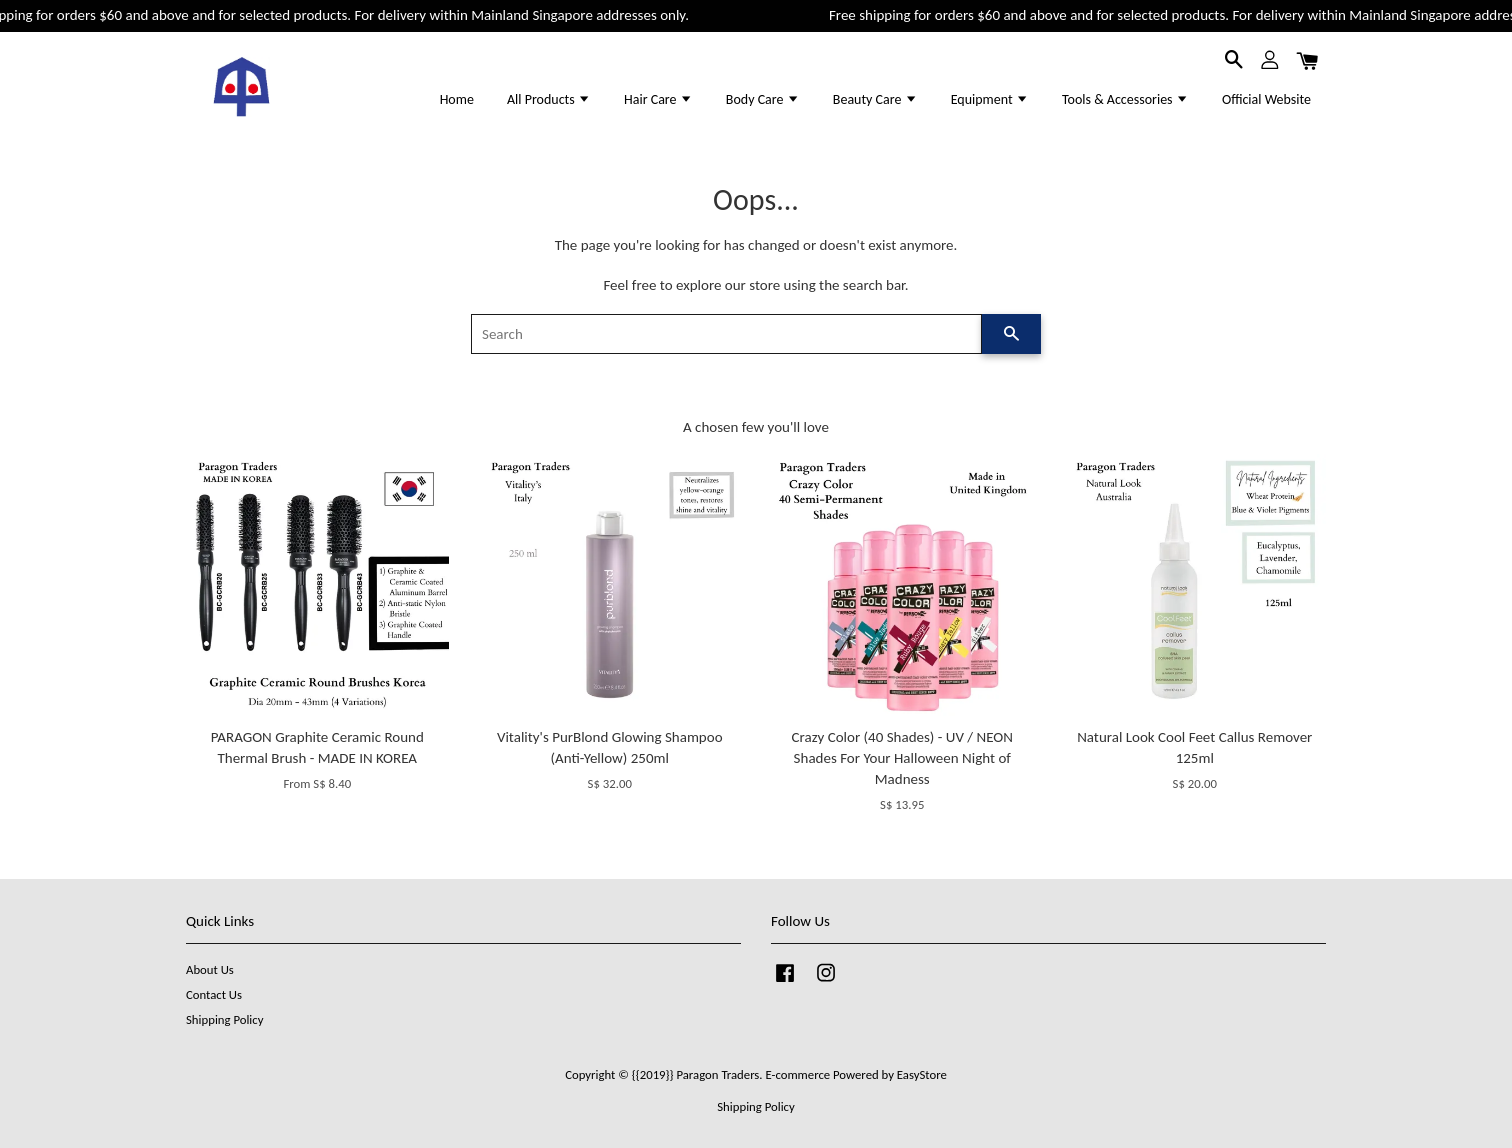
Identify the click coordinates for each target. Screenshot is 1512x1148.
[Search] (726, 334)
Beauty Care (875, 99)
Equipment (990, 99)
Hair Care (658, 99)
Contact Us (214, 994)
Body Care (763, 99)
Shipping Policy (224, 1019)
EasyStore (922, 1074)
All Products (549, 99)
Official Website (1266, 99)
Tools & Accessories (1125, 99)
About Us (210, 969)
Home (457, 99)
